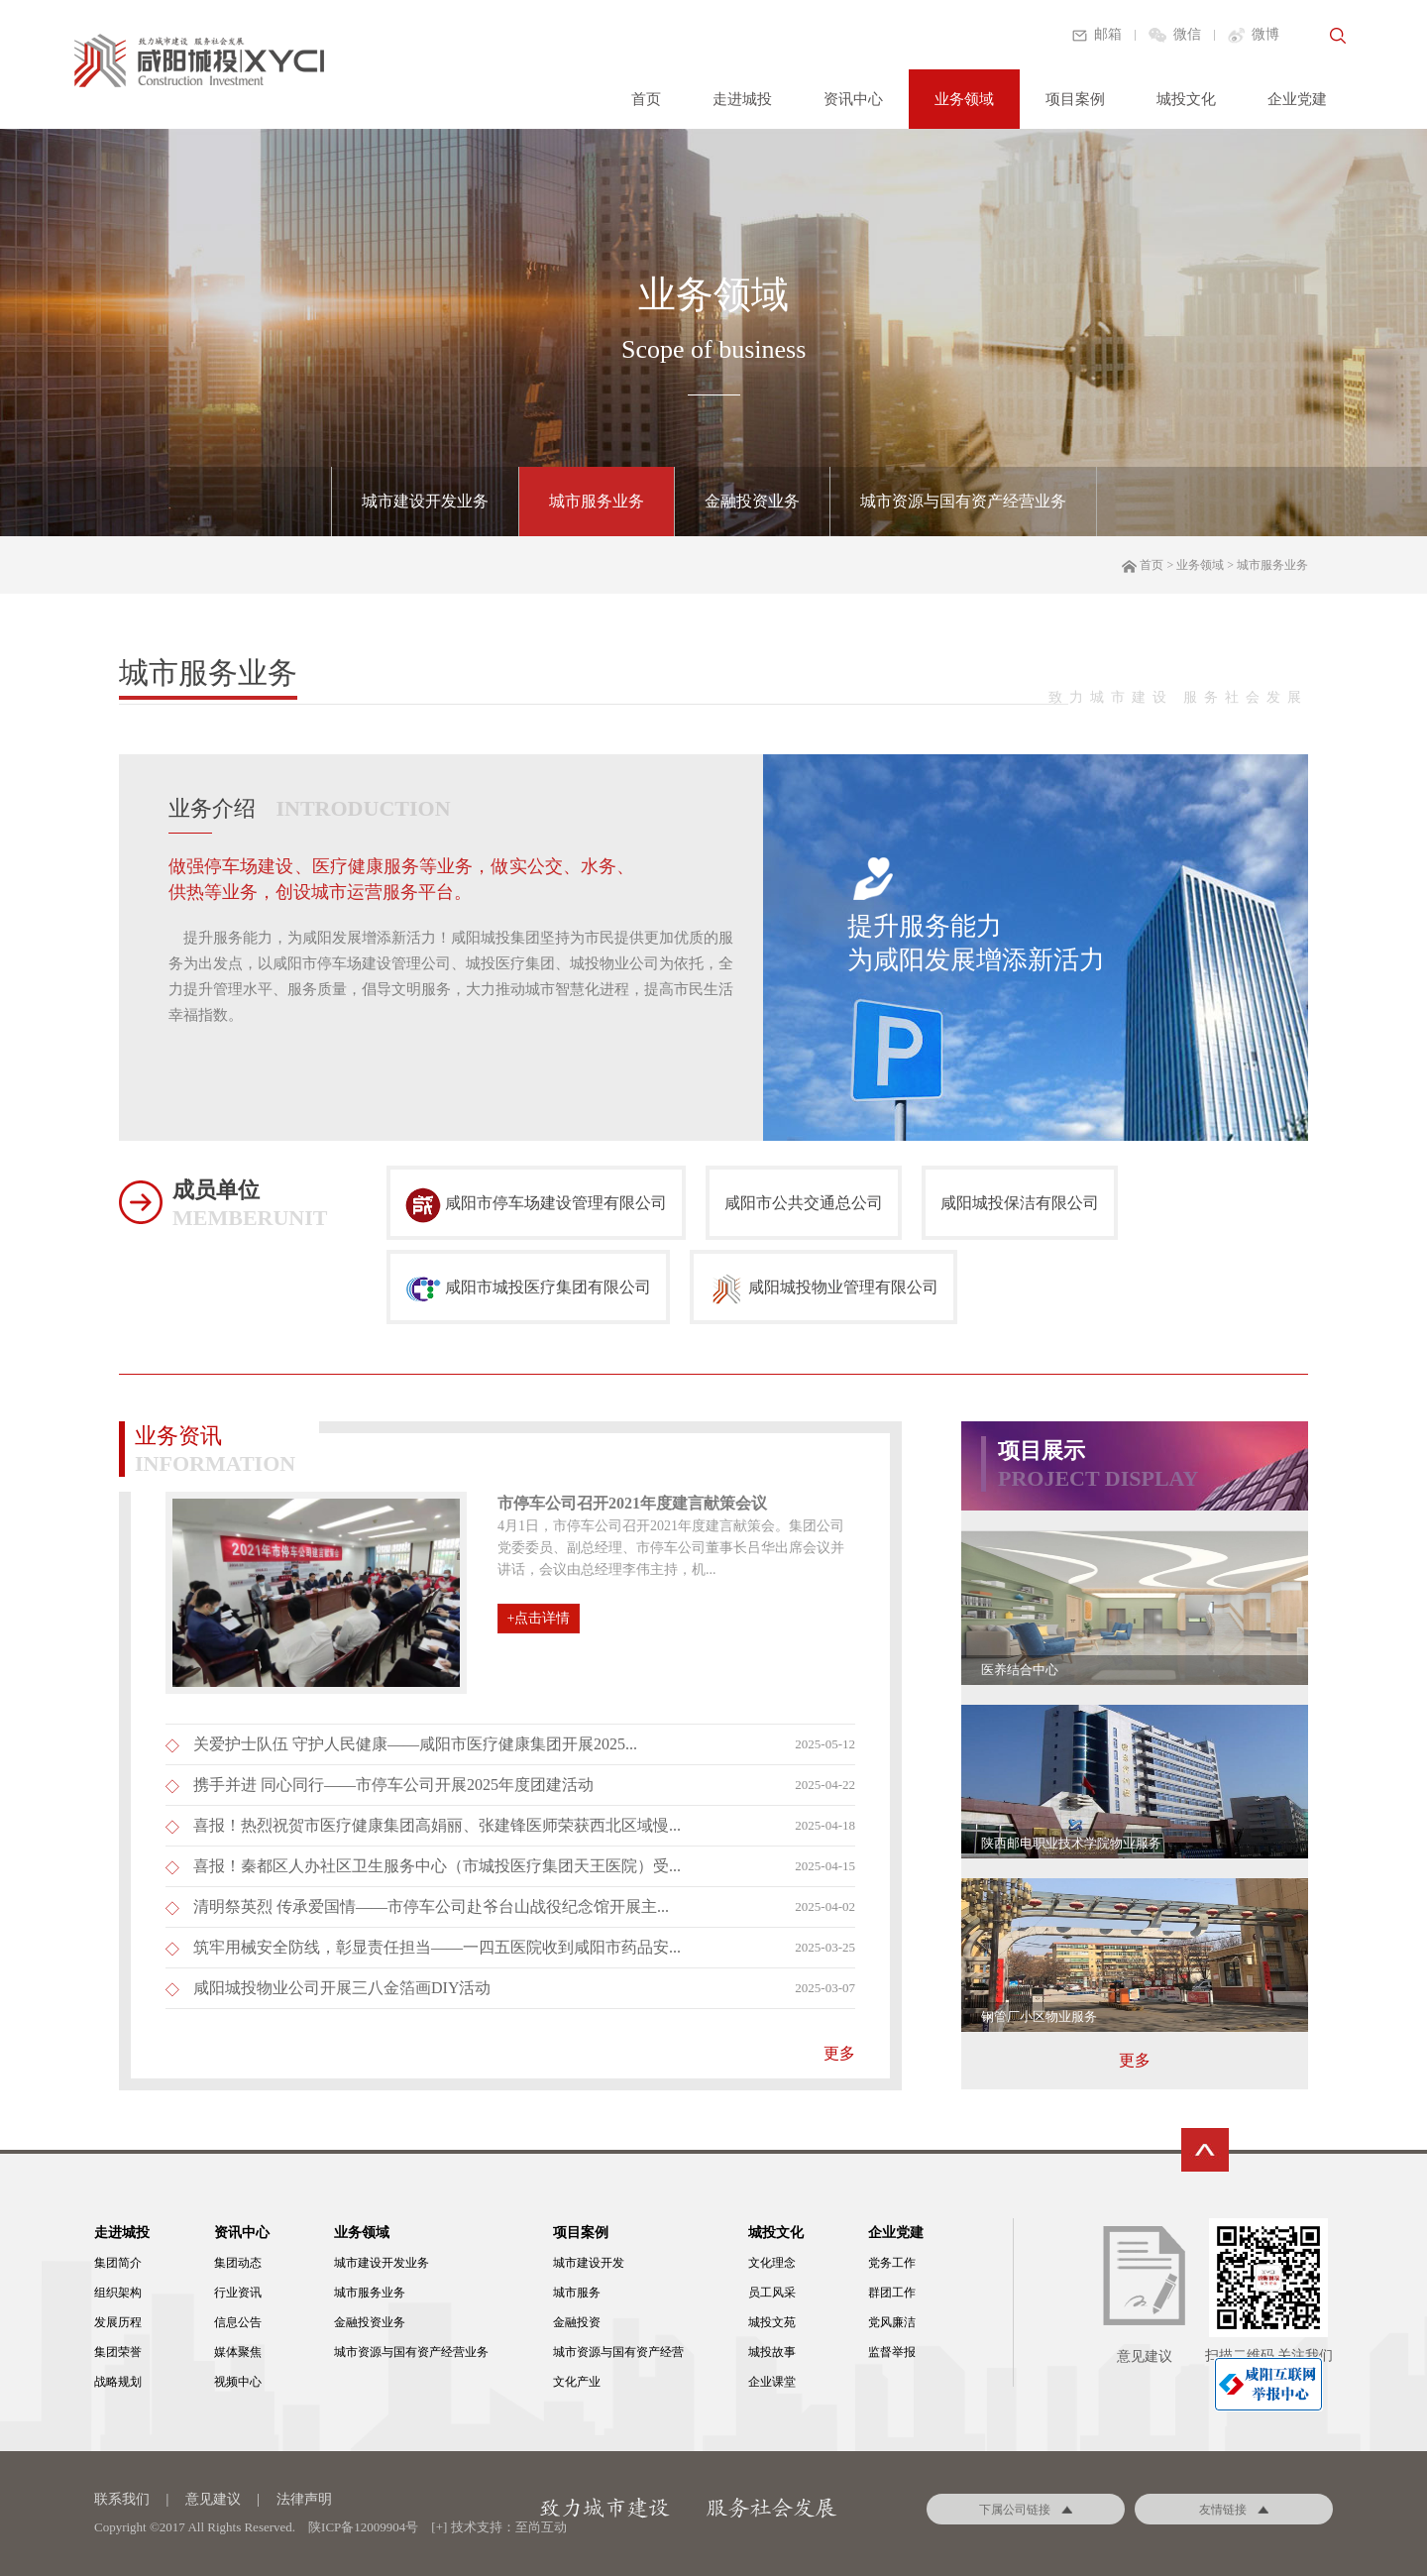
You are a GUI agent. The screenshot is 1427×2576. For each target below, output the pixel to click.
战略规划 (118, 2382)
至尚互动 (541, 2527)
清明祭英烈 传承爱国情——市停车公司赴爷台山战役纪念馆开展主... (431, 1906)
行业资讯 (238, 2292)
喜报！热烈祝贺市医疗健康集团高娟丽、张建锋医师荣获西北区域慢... (437, 1825)
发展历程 (118, 2322)
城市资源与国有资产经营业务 (963, 501)
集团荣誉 (118, 2352)
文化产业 (577, 2382)
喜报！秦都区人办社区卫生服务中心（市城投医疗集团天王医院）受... (437, 1865)
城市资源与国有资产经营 (618, 2352)
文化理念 (772, 2263)
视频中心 (238, 2382)
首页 (646, 99)
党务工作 (892, 2263)
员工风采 (772, 2292)
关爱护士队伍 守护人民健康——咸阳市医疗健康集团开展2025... (415, 1744)
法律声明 (304, 2499)
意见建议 (213, 2499)
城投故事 (772, 2352)
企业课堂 (772, 2382)
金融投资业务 (752, 501)
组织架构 (118, 2292)
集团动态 (238, 2263)
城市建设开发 (588, 2263)
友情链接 (1233, 2510)
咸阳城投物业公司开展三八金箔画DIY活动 (342, 1987)
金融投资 (577, 2322)
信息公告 (238, 2322)
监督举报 (892, 2352)
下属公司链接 (1025, 2510)
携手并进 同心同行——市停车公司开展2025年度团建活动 (393, 1784)
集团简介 (118, 2263)
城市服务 (577, 2292)
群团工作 (892, 2292)
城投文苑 (772, 2322)
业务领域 (964, 99)
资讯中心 (853, 99)
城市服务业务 (596, 501)
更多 (1135, 2060)
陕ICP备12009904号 (363, 2527)
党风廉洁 (892, 2322)
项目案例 (1075, 99)
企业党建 (1297, 99)
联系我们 (122, 2499)
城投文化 (1186, 99)
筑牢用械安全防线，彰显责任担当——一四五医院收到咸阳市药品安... (437, 1947)
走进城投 (742, 99)
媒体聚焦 (238, 2352)
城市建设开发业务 (425, 501)
